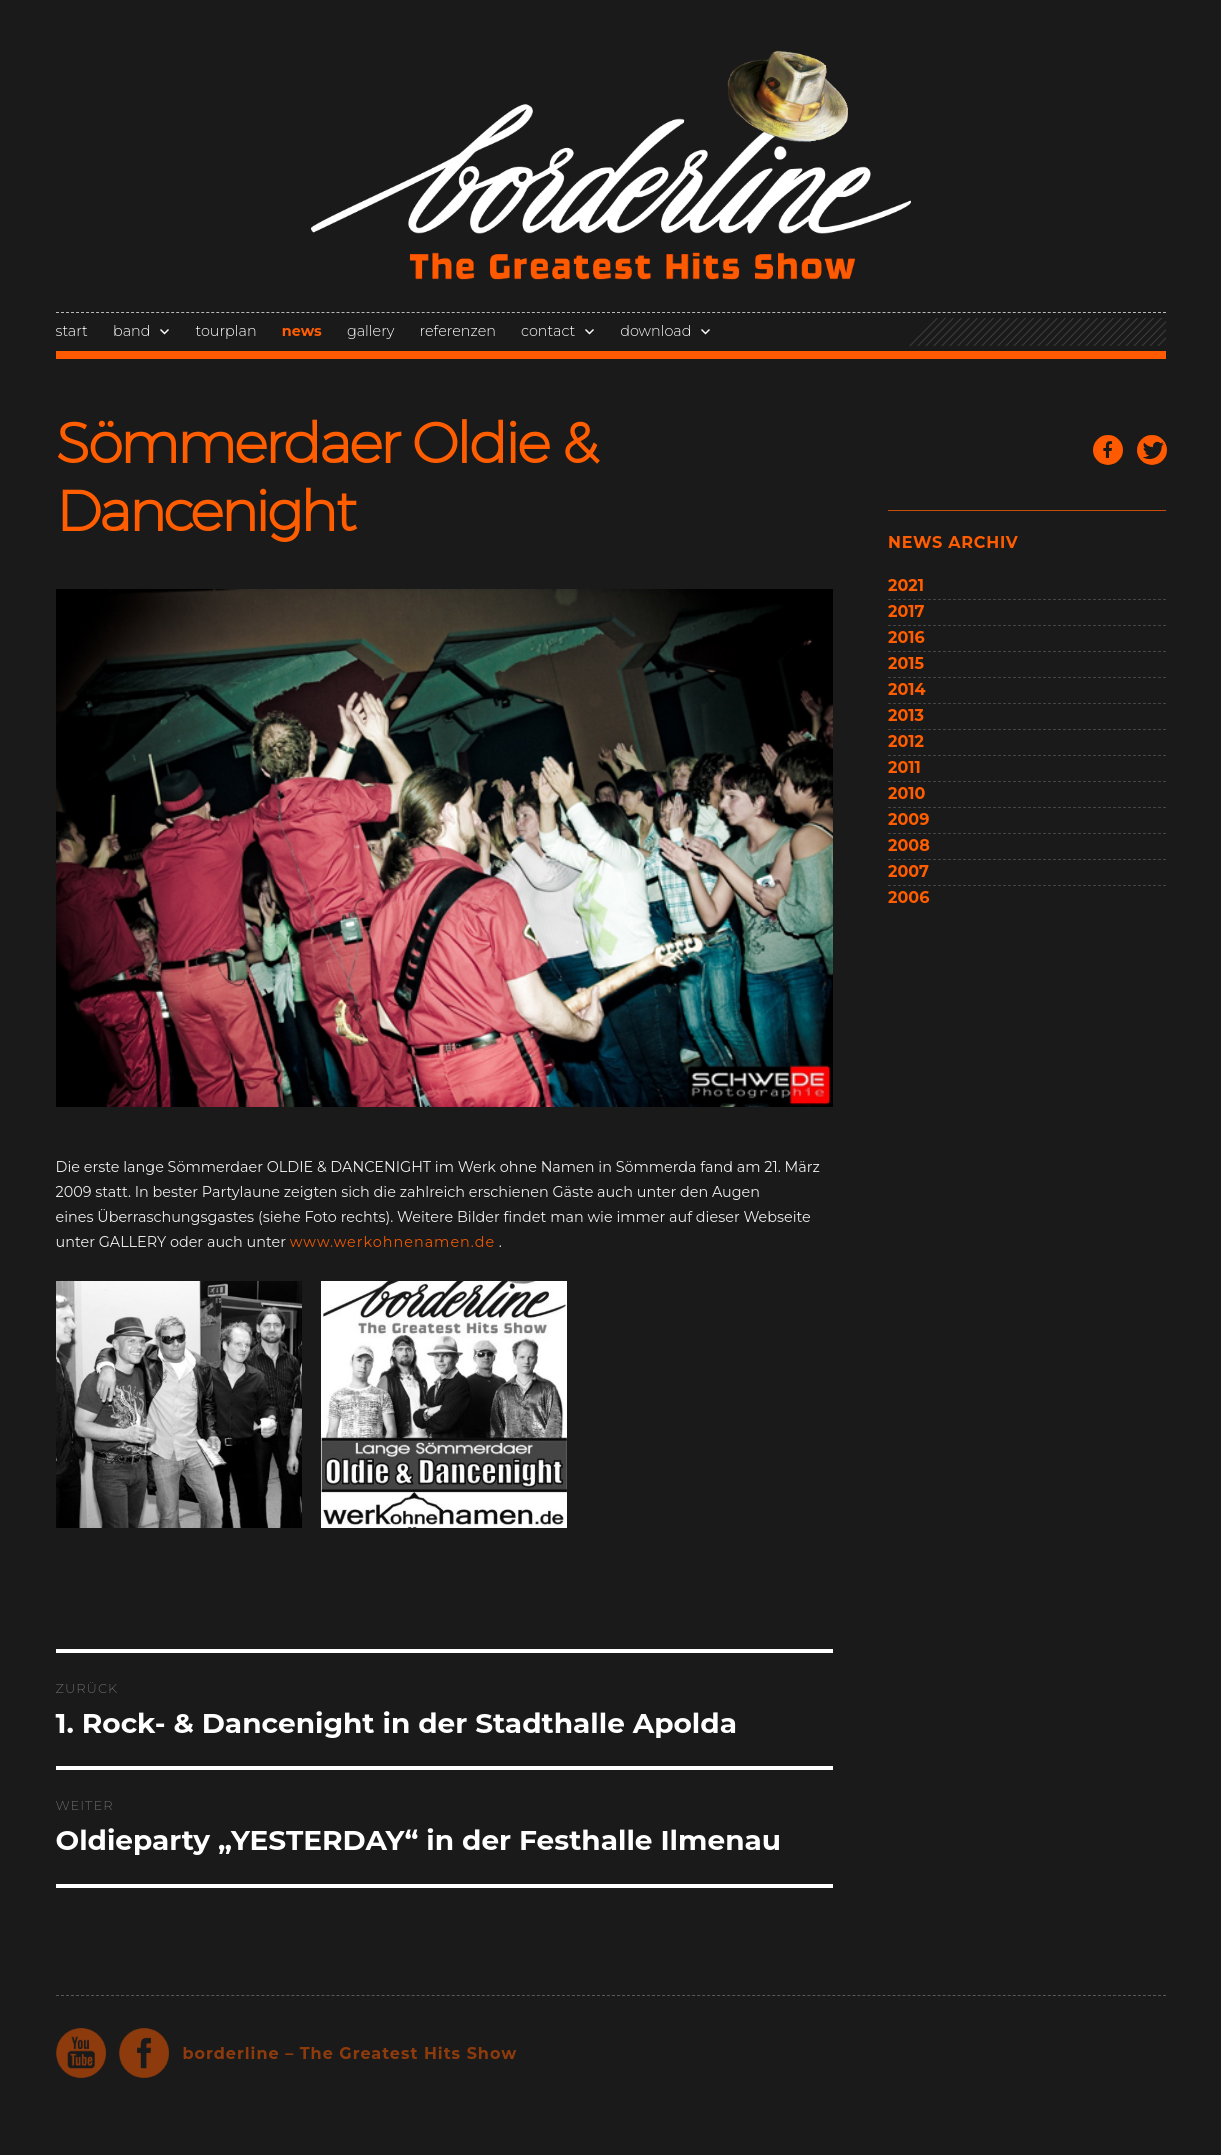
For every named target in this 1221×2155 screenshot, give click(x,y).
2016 (906, 637)
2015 (906, 663)
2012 (906, 741)
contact (548, 331)
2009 (908, 819)
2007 (908, 871)
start (72, 331)
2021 (906, 585)
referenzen (458, 331)
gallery (370, 331)
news (302, 331)
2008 (909, 845)
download (655, 331)
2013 (906, 715)
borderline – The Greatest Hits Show (350, 2053)
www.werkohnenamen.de (392, 1242)
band (131, 331)
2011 (904, 767)
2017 (906, 611)
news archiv (953, 542)
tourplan (225, 331)
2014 (907, 689)
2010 (906, 793)
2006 (908, 897)
